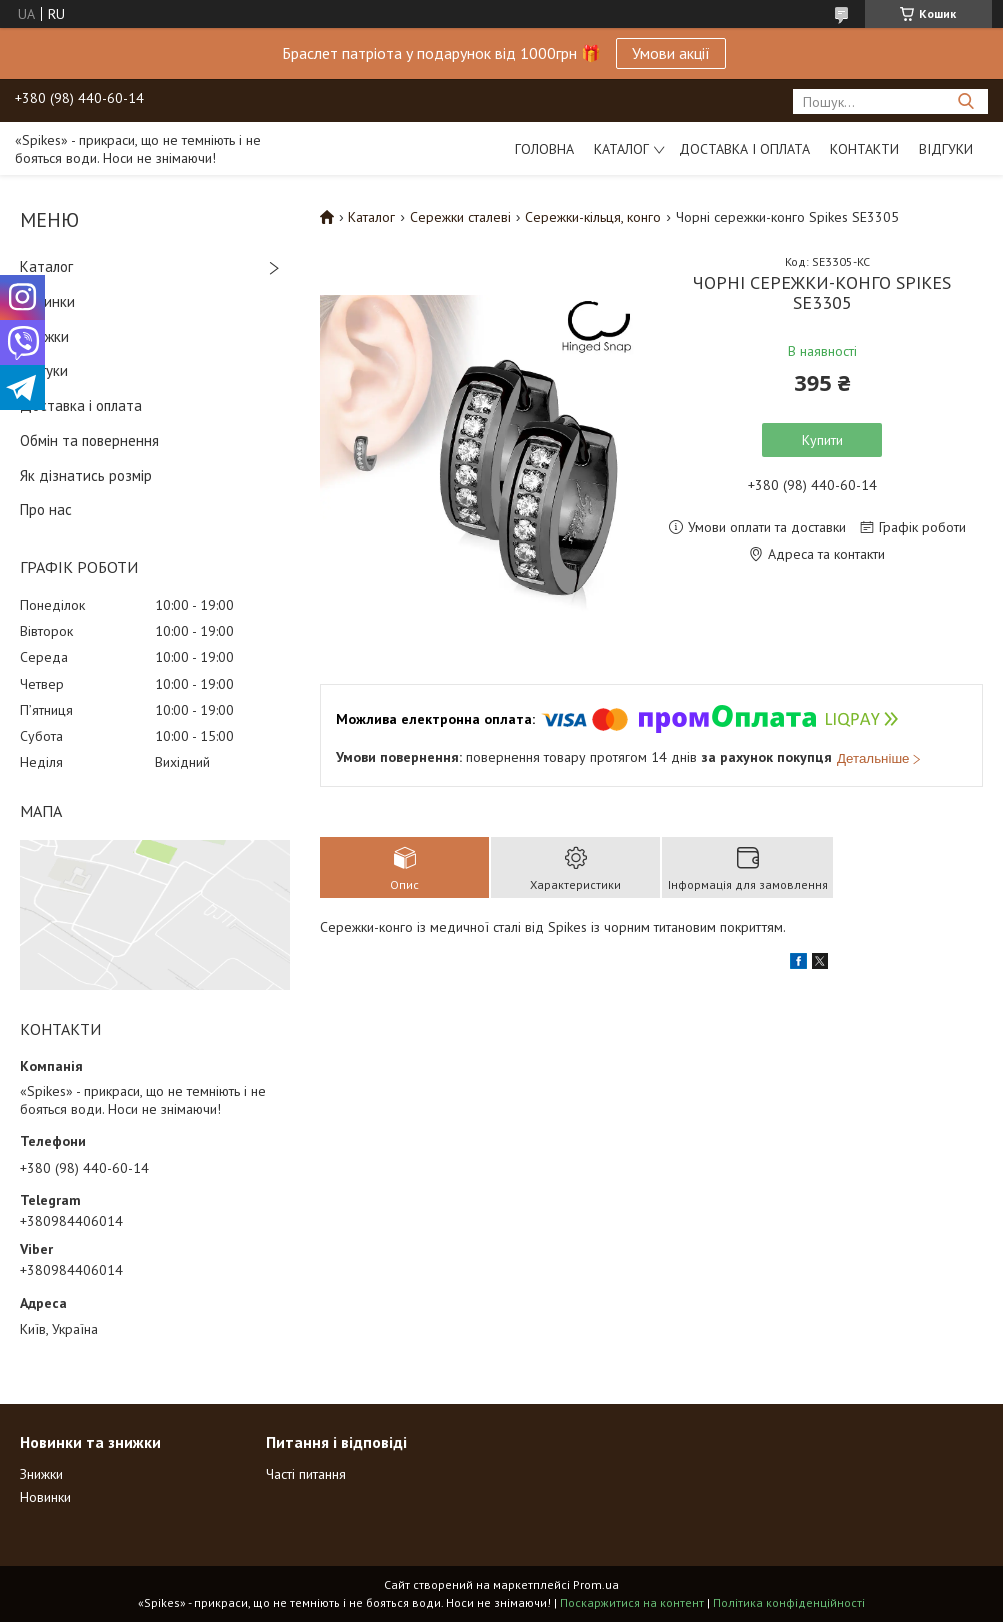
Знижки (44, 336)
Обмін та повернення (89, 440)
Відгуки (946, 149)
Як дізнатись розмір (86, 475)
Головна (544, 149)
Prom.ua (596, 1584)
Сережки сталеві (460, 217)
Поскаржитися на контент (632, 1602)
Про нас (46, 509)
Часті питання (306, 1474)
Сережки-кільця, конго (593, 217)
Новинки (47, 301)
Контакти (864, 149)
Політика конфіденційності (789, 1602)
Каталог (621, 149)
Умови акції (671, 53)
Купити (822, 440)
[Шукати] (965, 101)
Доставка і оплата (744, 149)
